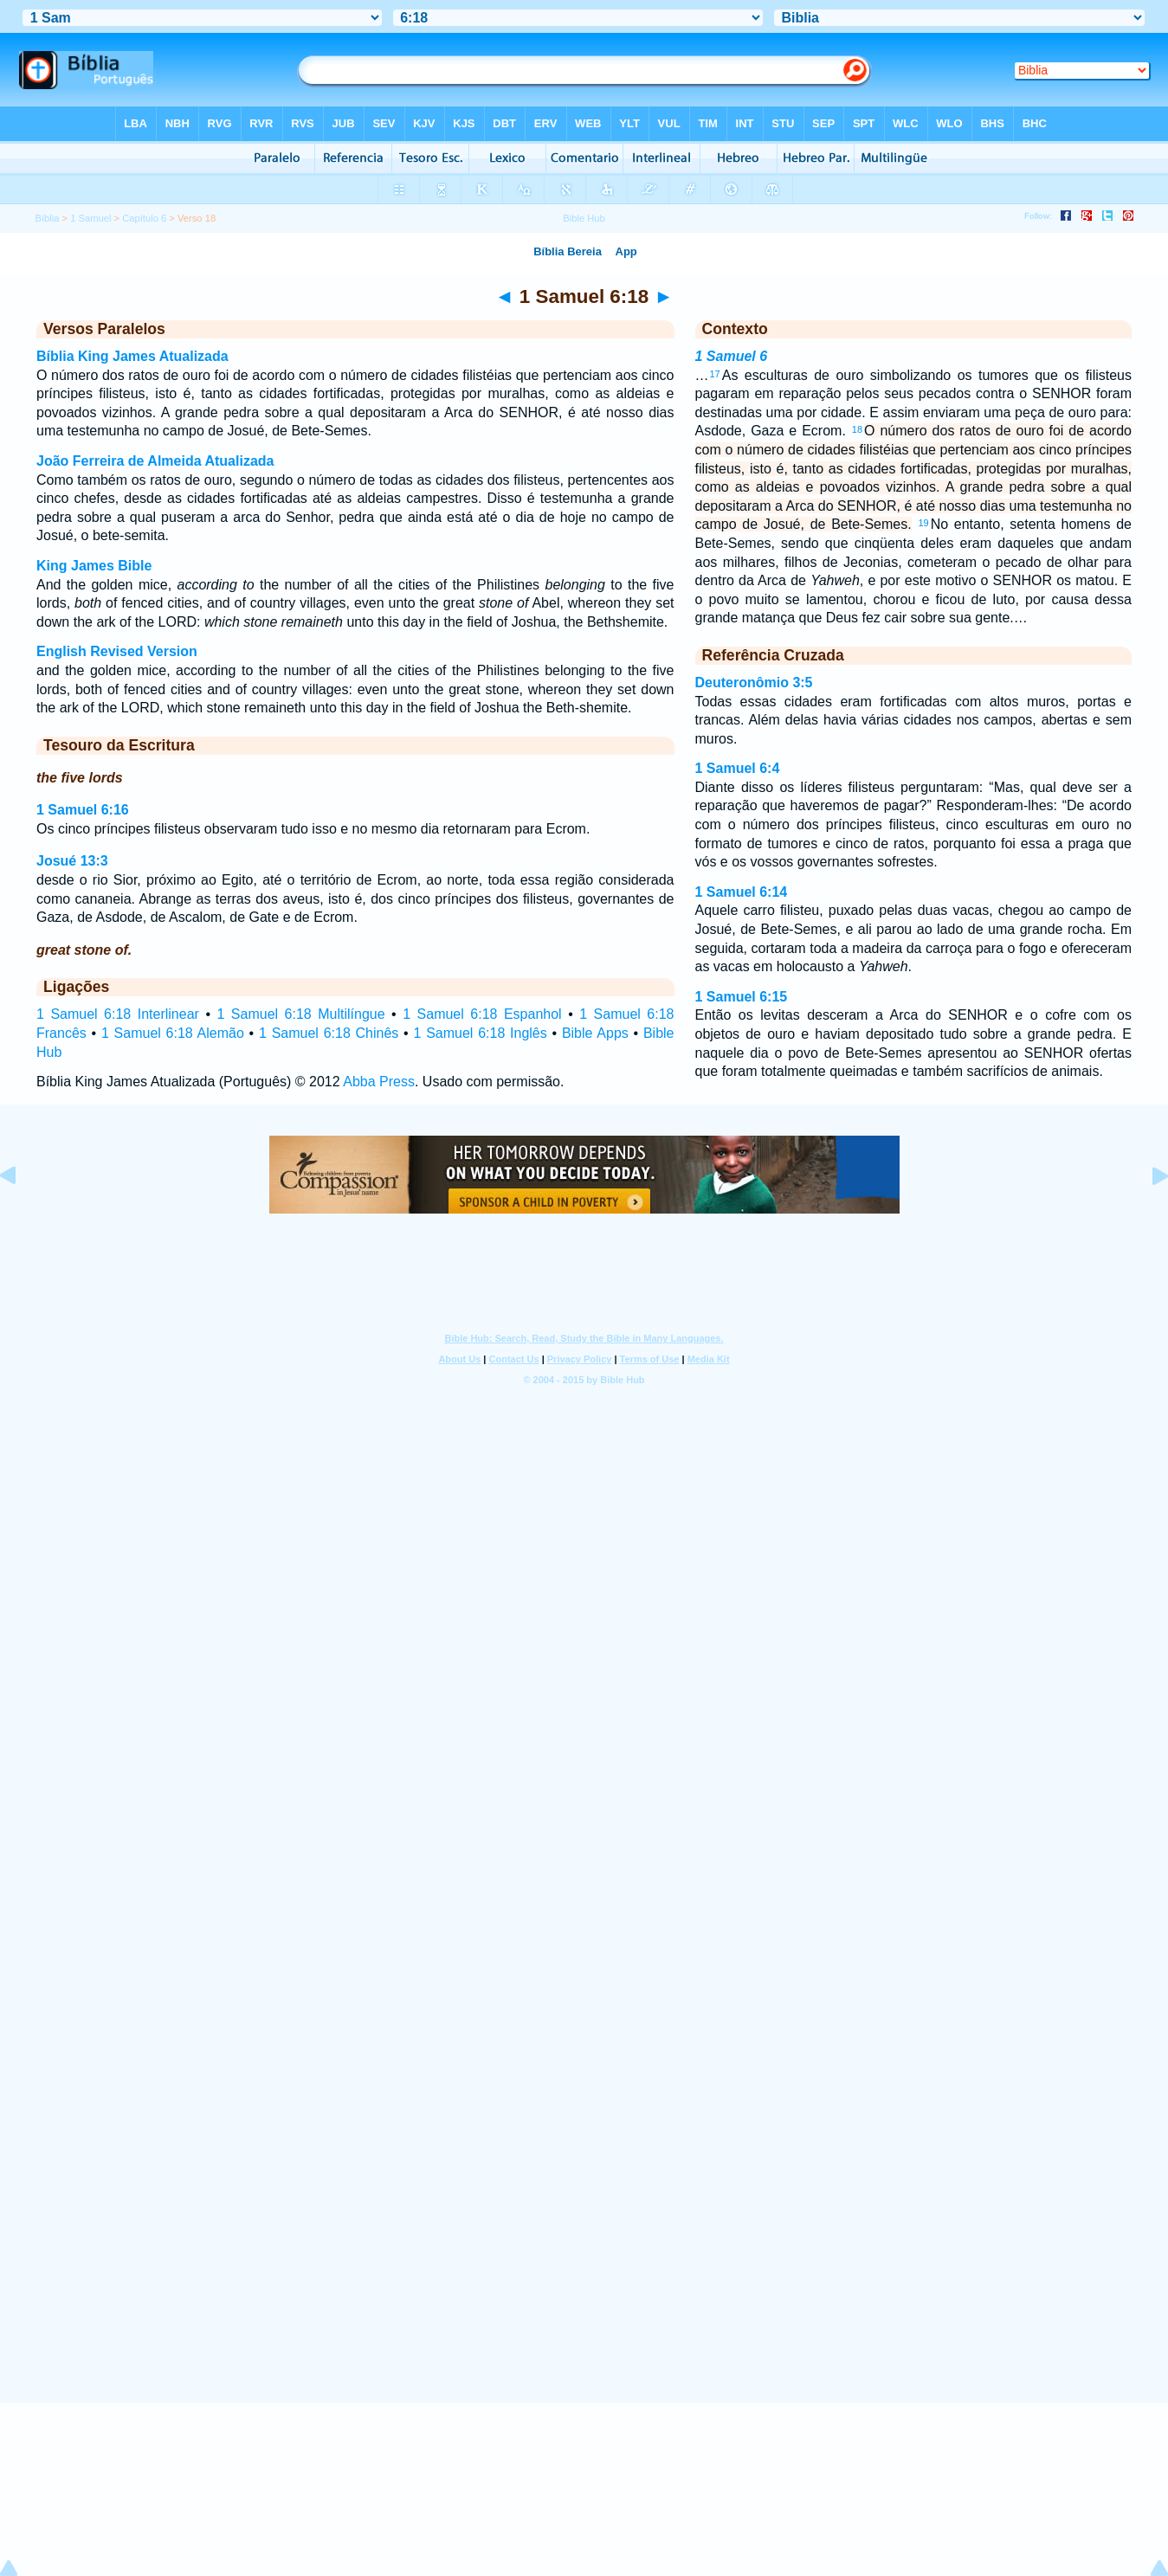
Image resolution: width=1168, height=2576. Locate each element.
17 (715, 374)
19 (923, 523)
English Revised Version (116, 651)
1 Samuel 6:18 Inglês (479, 1033)
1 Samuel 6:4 (737, 768)
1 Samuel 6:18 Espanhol (482, 1014)
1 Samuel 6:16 (82, 809)
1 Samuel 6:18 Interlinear (117, 1014)
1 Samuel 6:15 (741, 996)
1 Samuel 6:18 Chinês (328, 1033)
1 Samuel (90, 218)
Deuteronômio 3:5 (754, 682)
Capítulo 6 (144, 218)
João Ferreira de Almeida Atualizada (155, 461)
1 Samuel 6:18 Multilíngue (300, 1014)
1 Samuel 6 (731, 356)
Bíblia (47, 218)
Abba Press (379, 1081)
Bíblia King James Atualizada (132, 356)
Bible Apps (595, 1033)
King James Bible (94, 565)
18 (857, 429)
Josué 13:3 (72, 860)
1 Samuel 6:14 (741, 892)
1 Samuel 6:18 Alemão (172, 1033)
